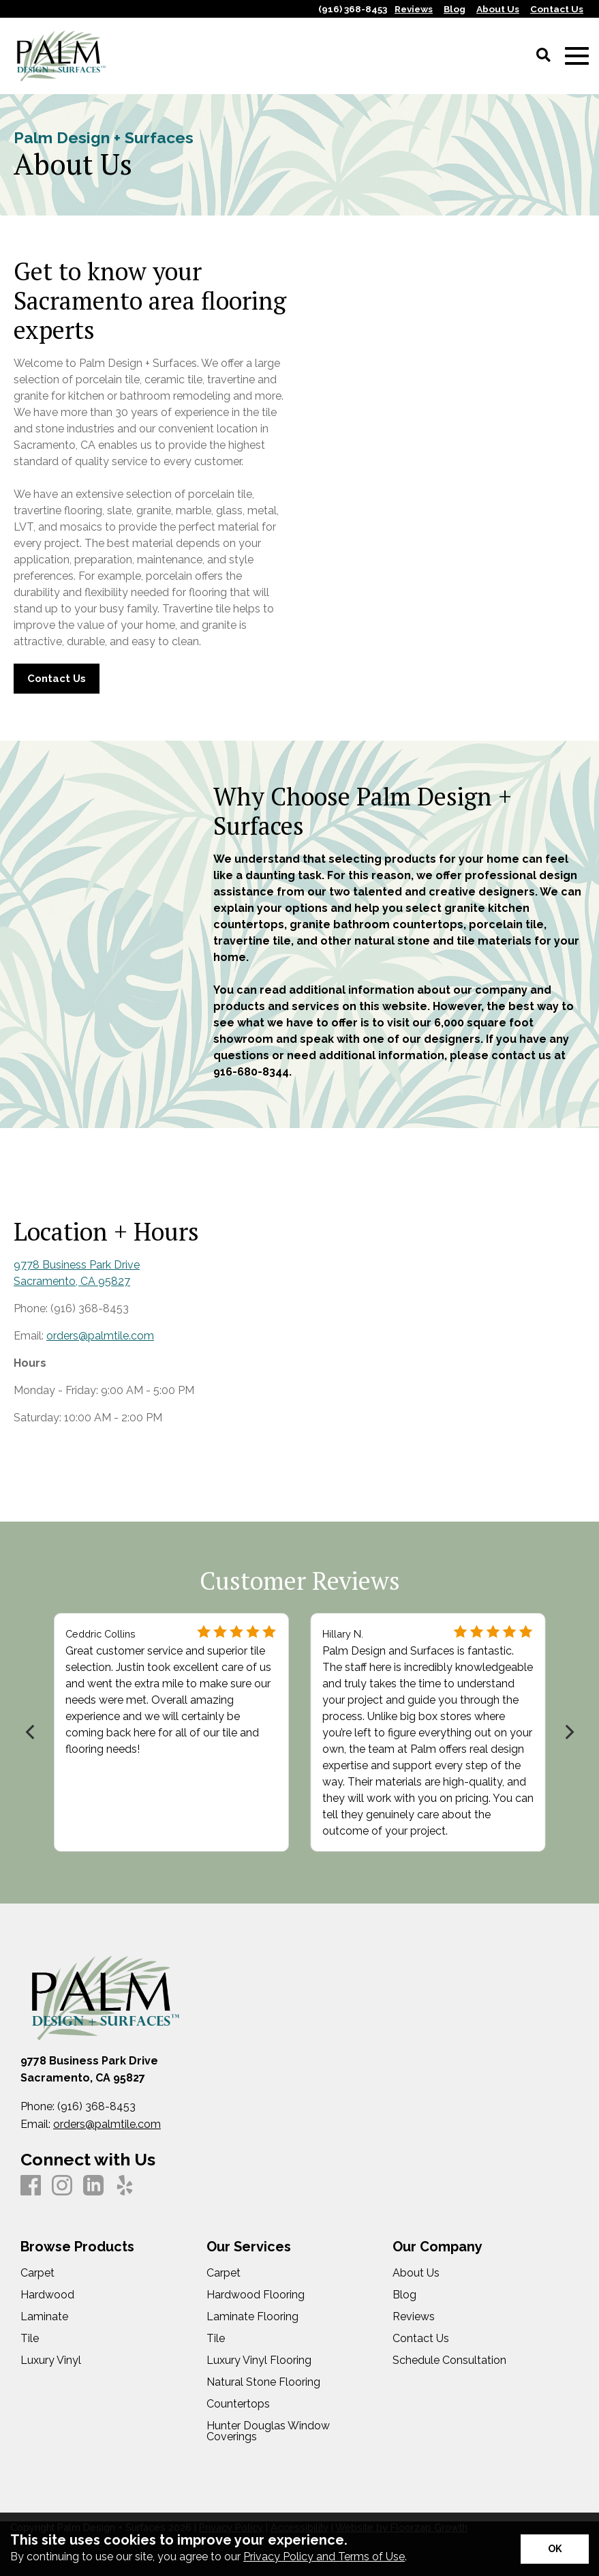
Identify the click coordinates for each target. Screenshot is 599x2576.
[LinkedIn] (93, 2186)
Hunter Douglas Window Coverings (268, 2431)
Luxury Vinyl (50, 2360)
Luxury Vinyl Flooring (258, 2360)
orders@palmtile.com (100, 1335)
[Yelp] (124, 2186)
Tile (29, 2338)
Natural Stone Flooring (263, 2382)
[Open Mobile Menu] (577, 56)
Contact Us (421, 2338)
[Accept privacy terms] (555, 2549)
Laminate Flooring (252, 2316)
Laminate (44, 2316)
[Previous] (31, 1732)
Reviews (414, 2316)
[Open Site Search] (543, 56)
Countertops (238, 2404)
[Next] (568, 1732)
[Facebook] (30, 2186)
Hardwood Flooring (255, 2295)
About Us (416, 2273)
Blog (404, 2295)
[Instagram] (62, 2186)
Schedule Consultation (449, 2360)
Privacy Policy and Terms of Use (324, 2556)
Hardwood (47, 2295)
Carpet (37, 2273)
